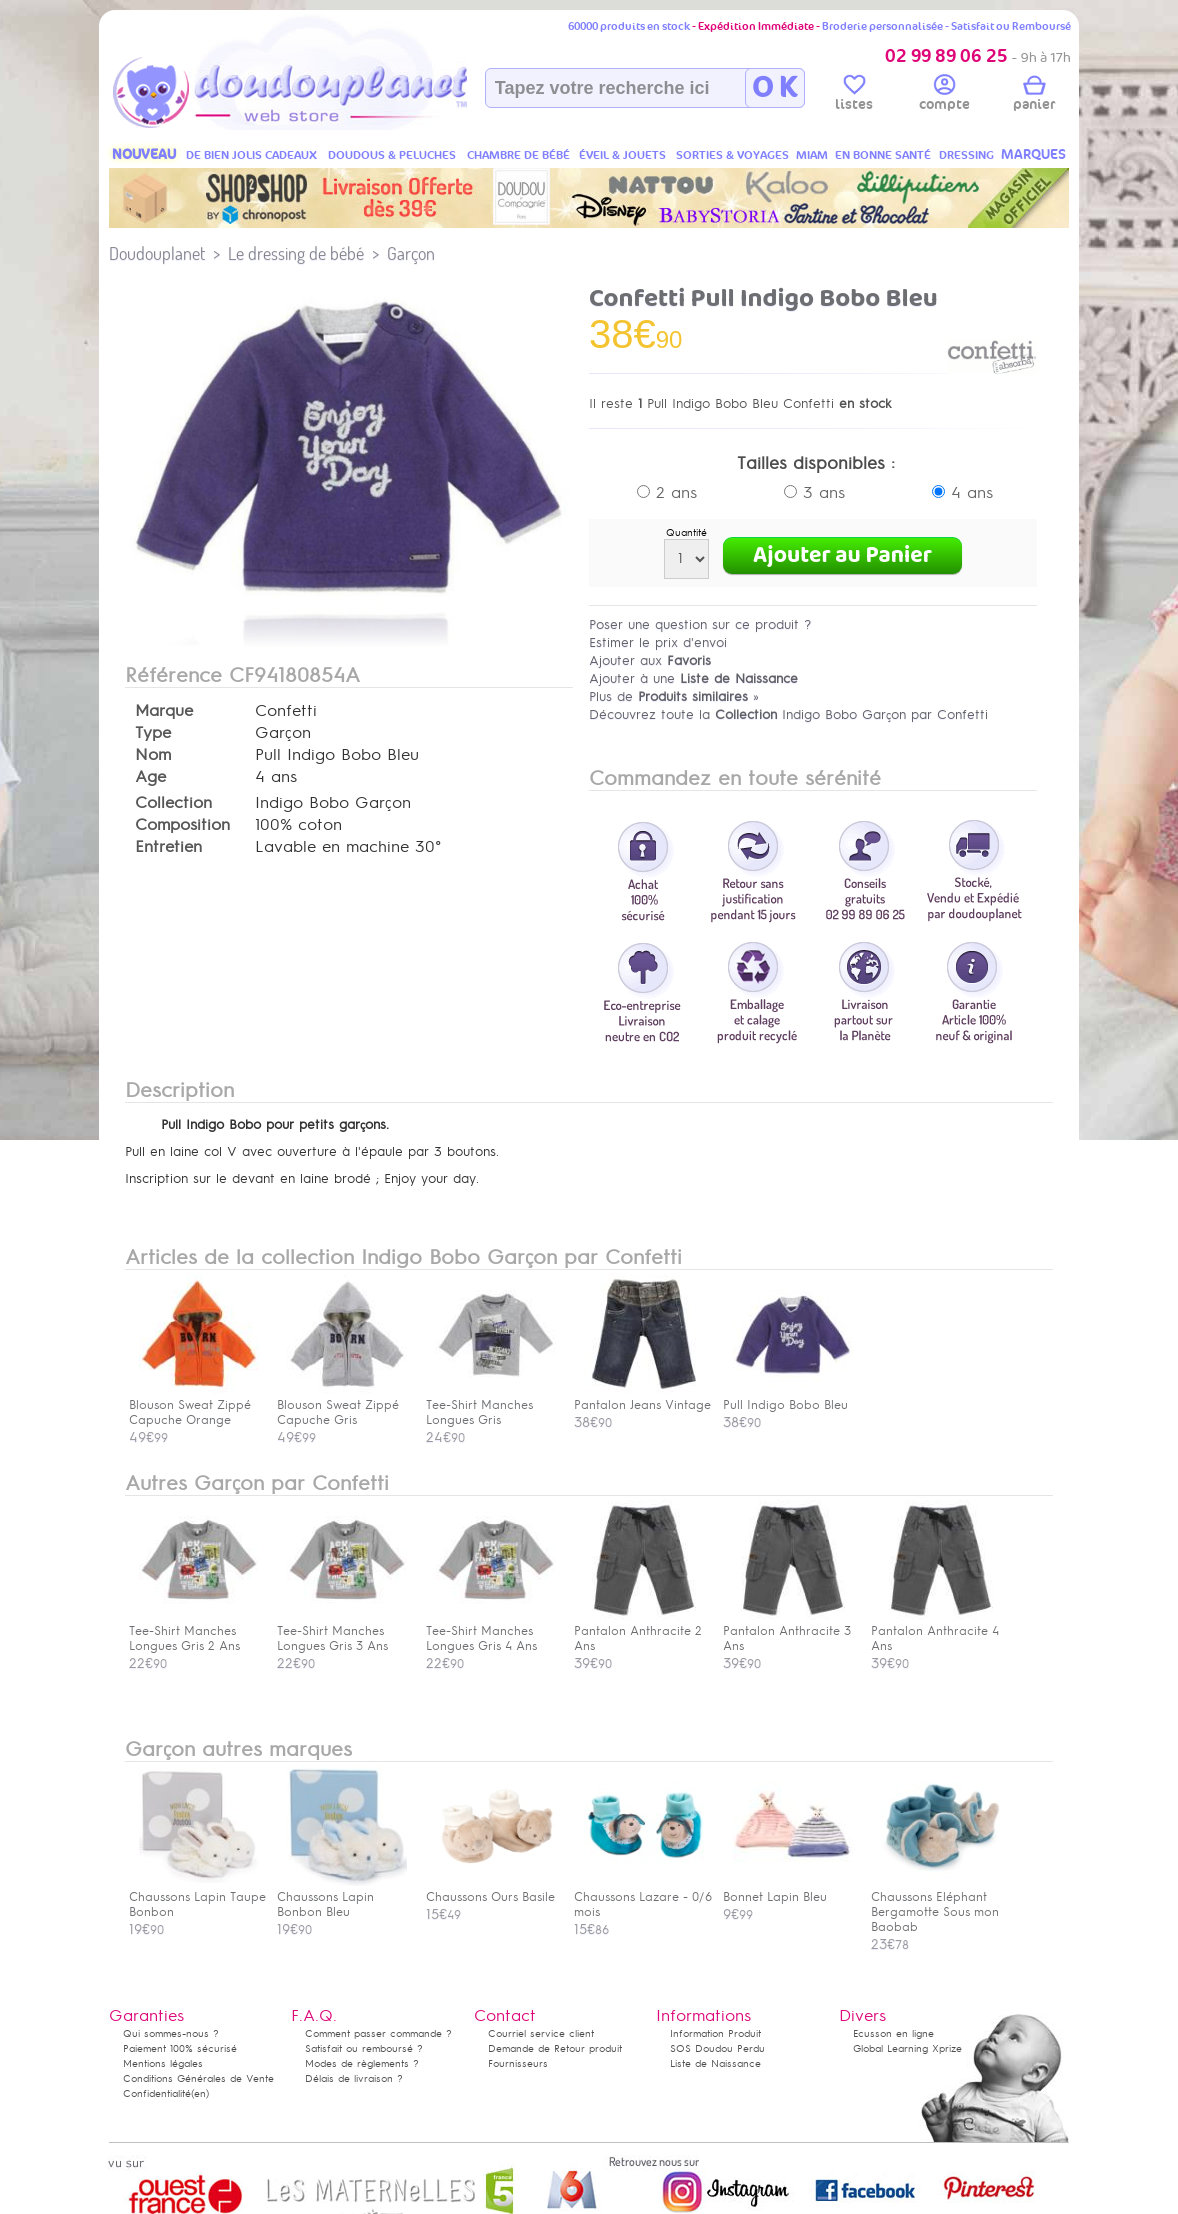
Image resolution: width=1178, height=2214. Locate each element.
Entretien (168, 847)
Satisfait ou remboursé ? (364, 2048)
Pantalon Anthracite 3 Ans (788, 1631)
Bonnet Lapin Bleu (788, 1889)
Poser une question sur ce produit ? (700, 624)
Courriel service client (541, 2033)
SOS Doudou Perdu (717, 2048)
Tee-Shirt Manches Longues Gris (491, 1405)
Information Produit (715, 2033)
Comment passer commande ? (378, 2033)
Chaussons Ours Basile (491, 1889)
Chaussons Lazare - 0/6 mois (643, 1897)
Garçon (411, 253)
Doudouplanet (157, 253)
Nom (153, 755)
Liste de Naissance (715, 2063)
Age (150, 777)
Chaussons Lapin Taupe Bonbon (197, 1897)
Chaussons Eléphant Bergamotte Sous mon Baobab (936, 1904)
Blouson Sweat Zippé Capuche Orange (194, 1405)
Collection (173, 803)
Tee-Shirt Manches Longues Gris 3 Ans (342, 1631)
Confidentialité (157, 2093)
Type (153, 733)
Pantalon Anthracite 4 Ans (936, 1631)
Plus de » (674, 696)
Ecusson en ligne (893, 2033)
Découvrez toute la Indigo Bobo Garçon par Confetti (788, 714)
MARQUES (1033, 154)
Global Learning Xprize (907, 2048)
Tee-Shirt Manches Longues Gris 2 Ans (194, 1631)
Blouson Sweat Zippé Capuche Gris (342, 1405)
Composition (182, 825)
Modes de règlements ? (362, 2063)
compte (944, 96)
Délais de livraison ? (354, 2078)
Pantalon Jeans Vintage (642, 1397)
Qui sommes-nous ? (171, 2033)
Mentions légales (163, 2063)
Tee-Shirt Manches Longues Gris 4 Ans (491, 1631)
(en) (200, 2093)
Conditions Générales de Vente (198, 2078)
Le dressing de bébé (296, 253)
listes (854, 96)
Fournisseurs (518, 2063)
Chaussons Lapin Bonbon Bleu (342, 1897)
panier (1034, 96)
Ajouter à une (693, 678)
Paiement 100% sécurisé (180, 2048)
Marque (164, 711)
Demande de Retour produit (555, 2048)
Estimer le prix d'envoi (658, 642)
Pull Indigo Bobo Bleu (788, 1397)
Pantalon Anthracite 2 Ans (639, 1631)
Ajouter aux (650, 660)
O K (774, 88)
